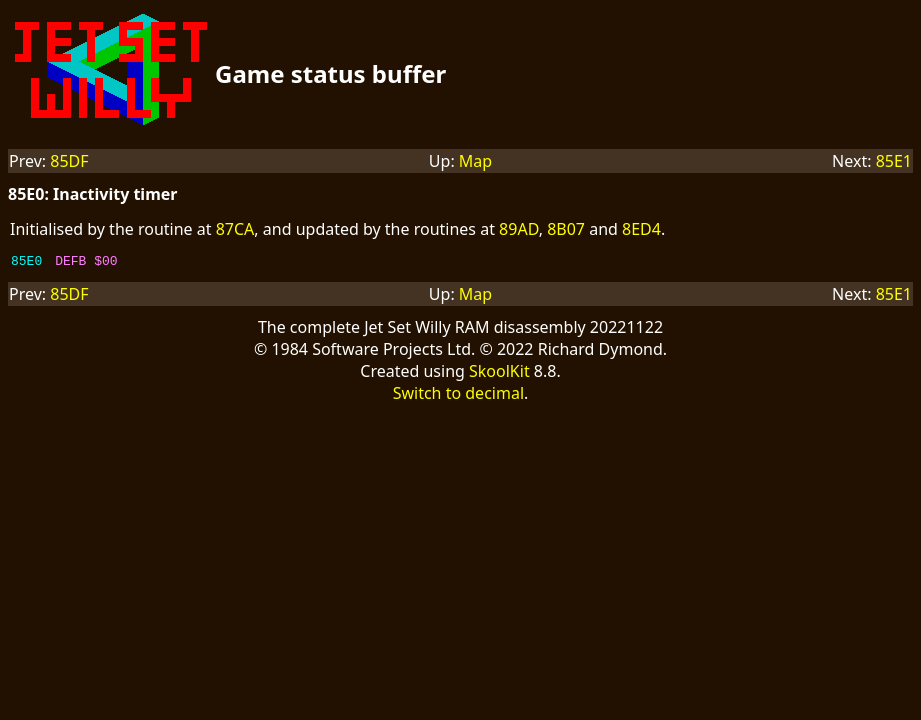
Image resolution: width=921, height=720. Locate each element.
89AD (519, 229)
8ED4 (641, 229)
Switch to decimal (458, 396)
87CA (235, 229)
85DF (69, 161)
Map (475, 161)
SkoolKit (499, 374)
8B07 (566, 229)
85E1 (894, 161)
